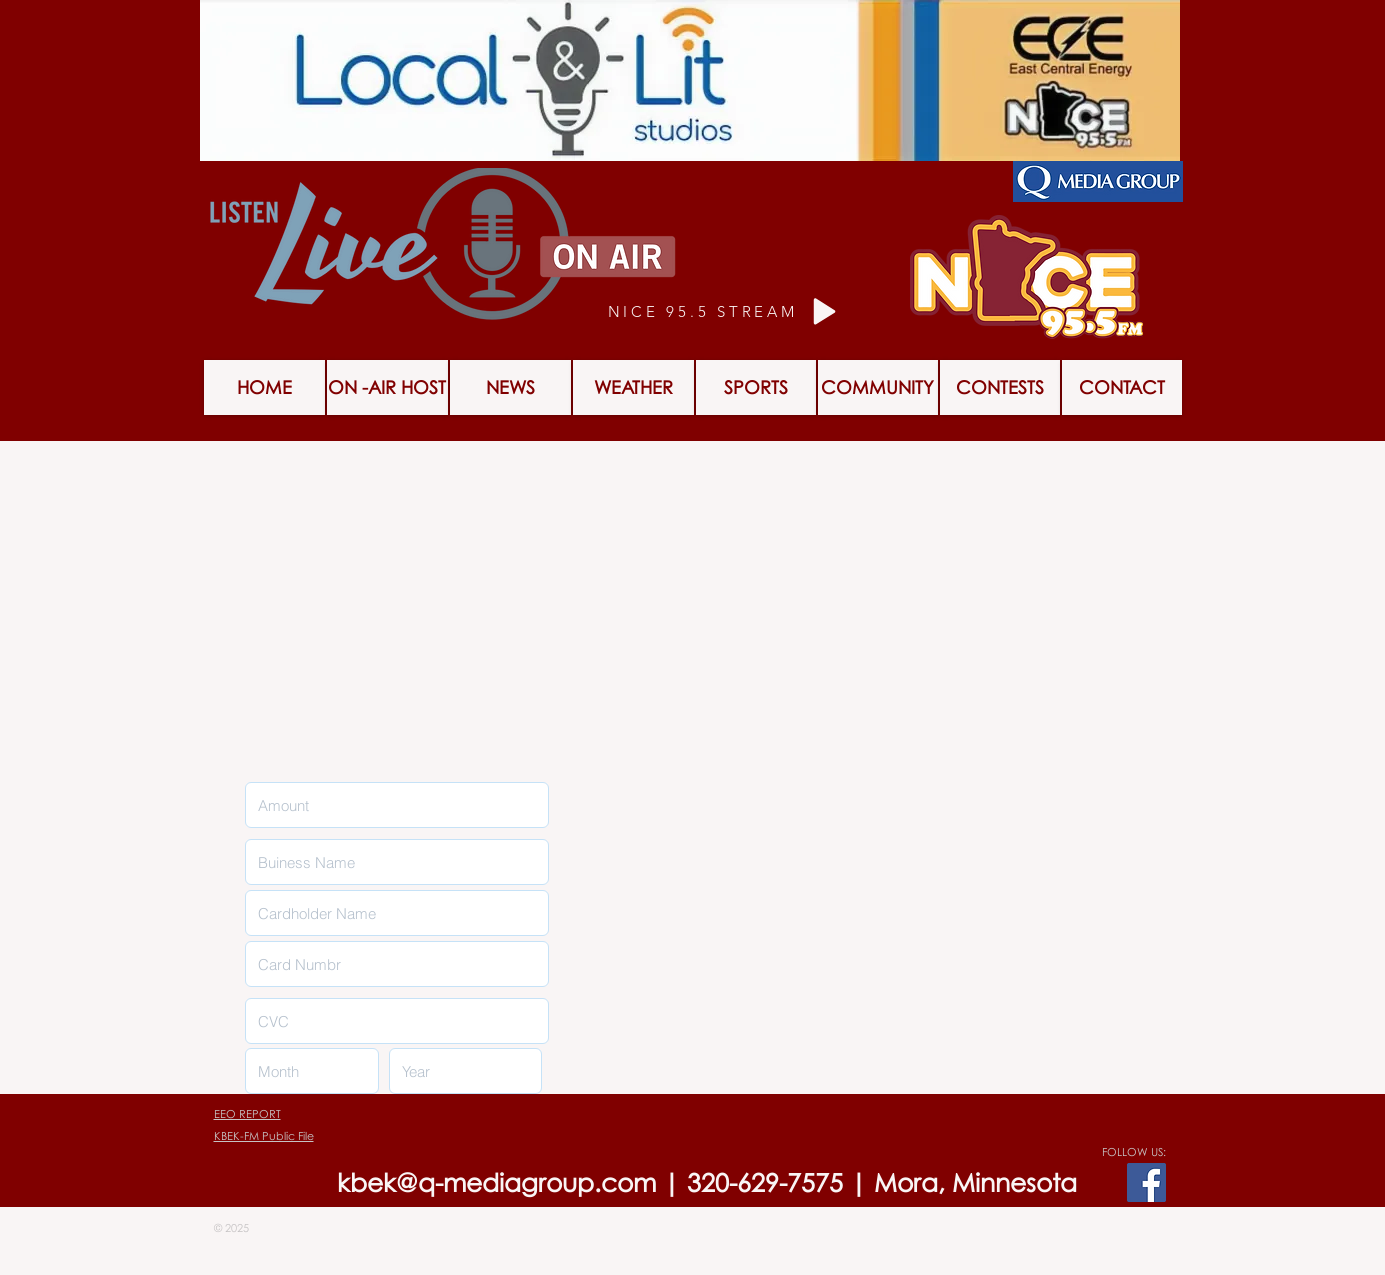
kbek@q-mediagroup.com (496, 1182)
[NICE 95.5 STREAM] (725, 311)
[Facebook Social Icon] (1146, 1182)
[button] (1000, 387)
